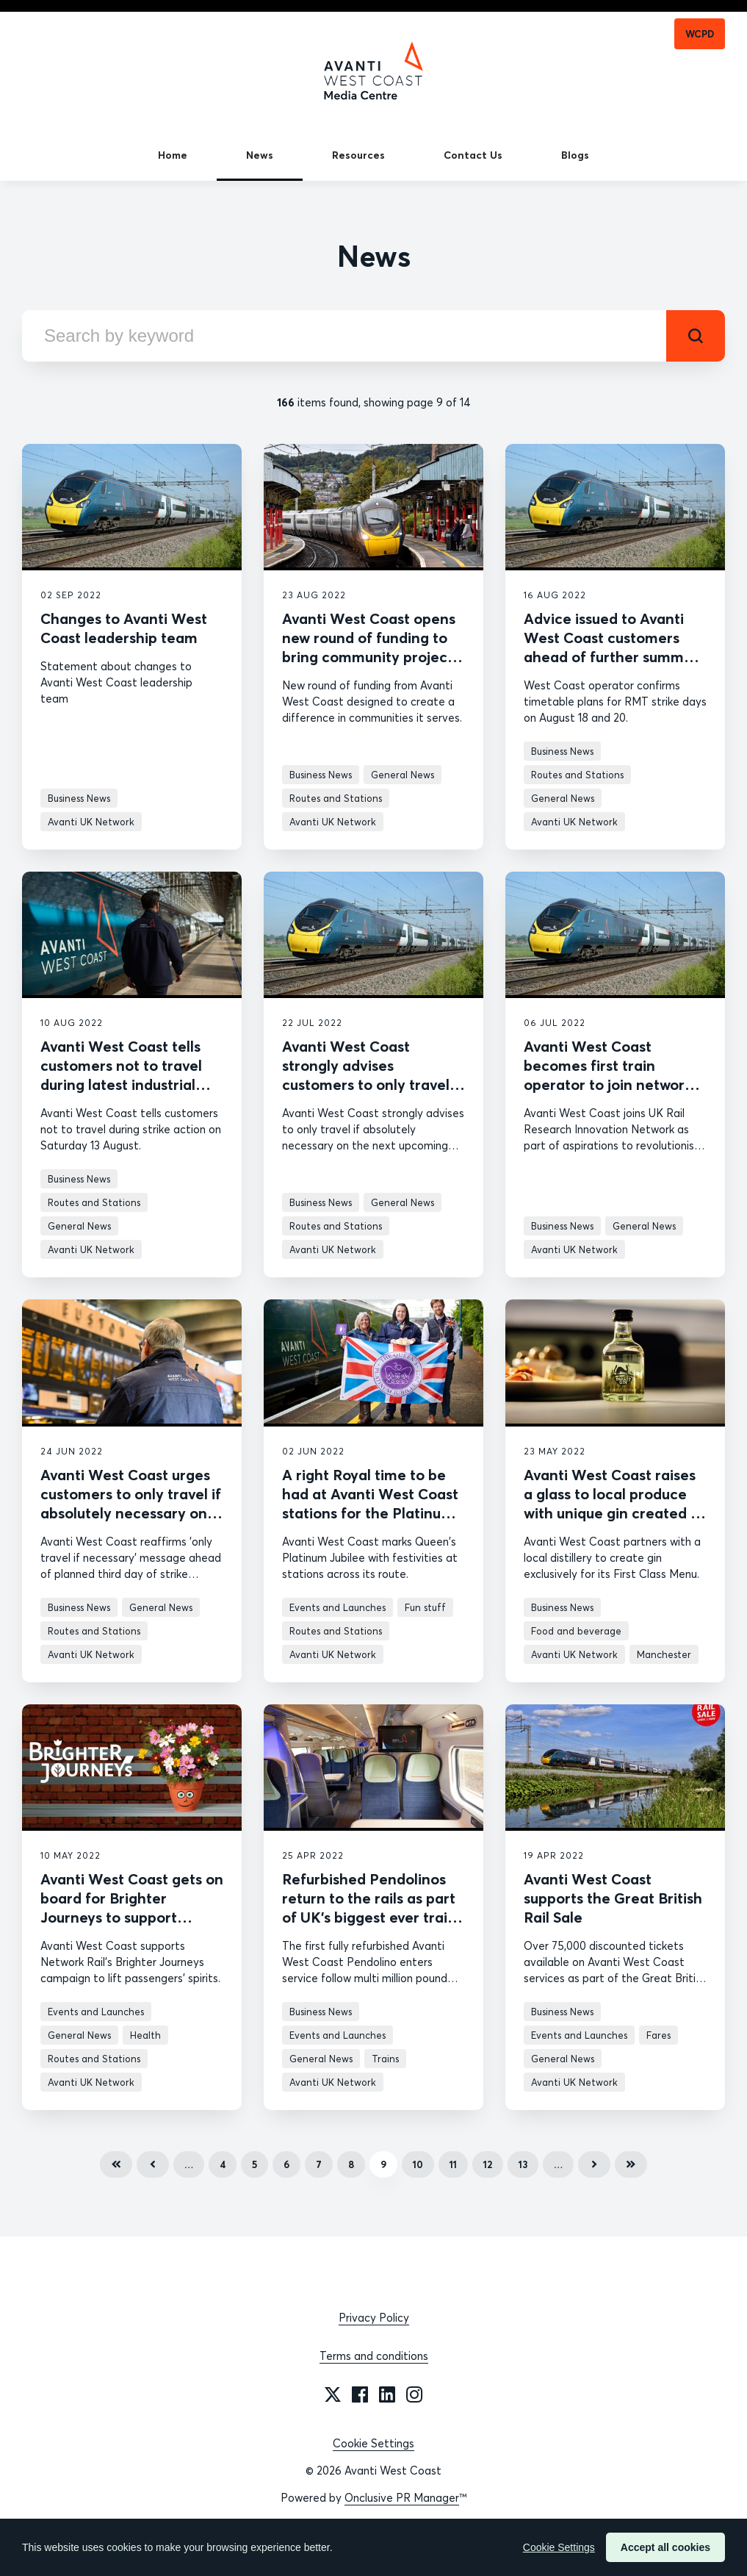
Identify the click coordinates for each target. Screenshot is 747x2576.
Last (631, 2164)
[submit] (695, 336)
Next (594, 2164)
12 (487, 2164)
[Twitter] (333, 2394)
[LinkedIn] (387, 2394)
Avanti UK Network (91, 822)
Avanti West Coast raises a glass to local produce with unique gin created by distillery (615, 1503)
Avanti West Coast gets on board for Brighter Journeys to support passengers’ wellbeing (131, 1907)
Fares (658, 2035)
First (116, 2164)
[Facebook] (360, 2394)
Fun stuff (425, 1607)
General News (402, 775)
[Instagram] (414, 2394)
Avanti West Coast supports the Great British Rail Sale (613, 1898)
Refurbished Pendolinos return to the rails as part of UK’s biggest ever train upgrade (369, 1907)
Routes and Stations (335, 798)
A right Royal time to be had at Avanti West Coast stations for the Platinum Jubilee (370, 1503)
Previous (153, 2164)
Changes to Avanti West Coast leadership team (123, 628)
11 (453, 2164)
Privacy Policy (374, 2318)
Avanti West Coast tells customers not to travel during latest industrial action (121, 1075)
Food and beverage (576, 1631)
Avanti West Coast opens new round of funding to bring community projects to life (371, 647)
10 (418, 2164)
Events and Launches (337, 1607)
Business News (79, 798)
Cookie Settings (373, 2443)
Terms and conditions (374, 2356)
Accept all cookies (665, 2547)
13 (523, 2164)
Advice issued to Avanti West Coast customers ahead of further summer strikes (611, 647)
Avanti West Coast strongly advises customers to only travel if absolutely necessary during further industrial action (372, 1094)
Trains (385, 2058)
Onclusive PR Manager (401, 2498)
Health (145, 2035)
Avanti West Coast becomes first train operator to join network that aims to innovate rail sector (610, 1084)
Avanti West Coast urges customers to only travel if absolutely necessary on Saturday (130, 1503)
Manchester (664, 1654)
